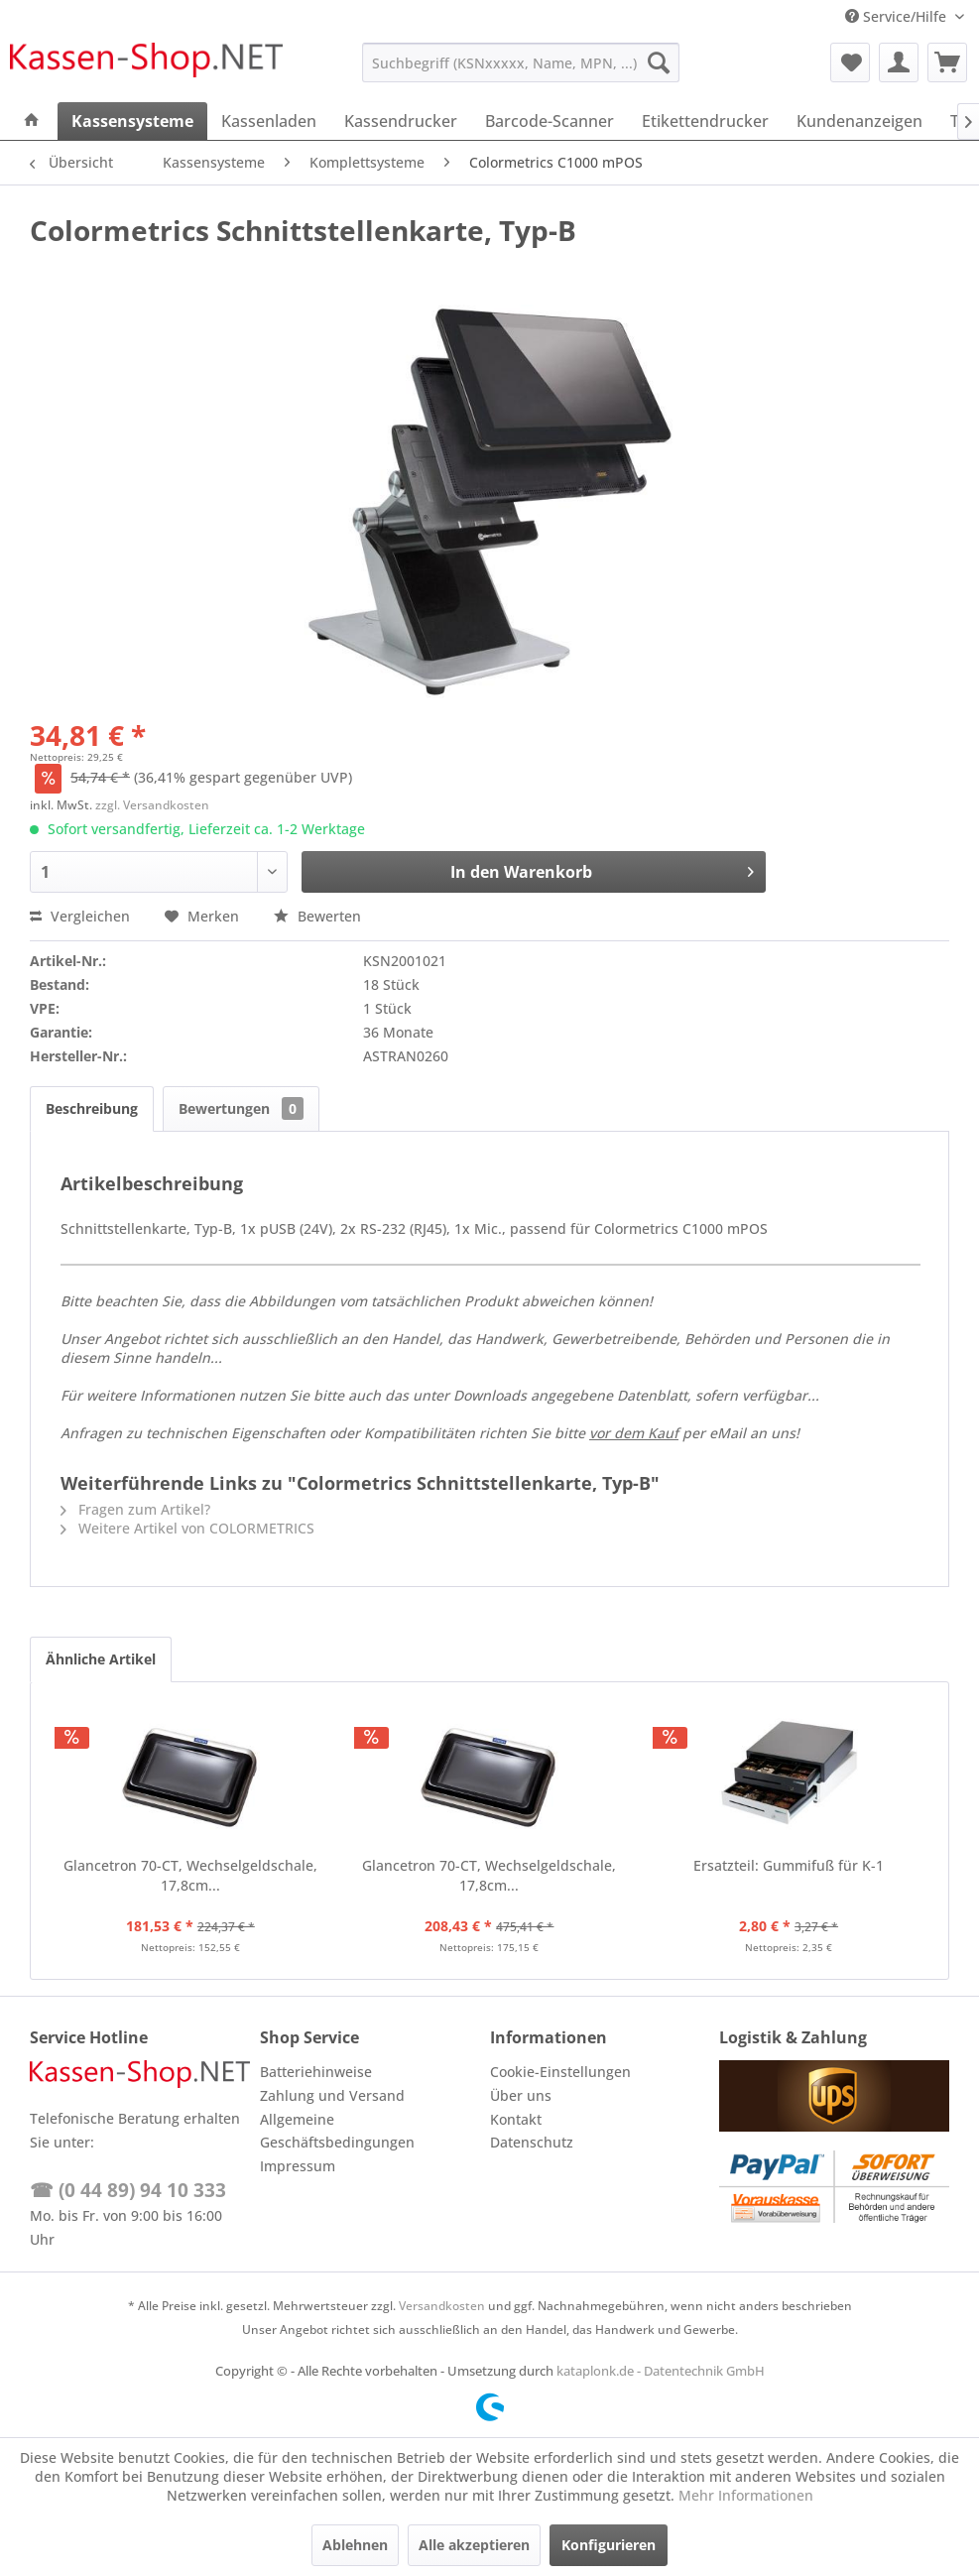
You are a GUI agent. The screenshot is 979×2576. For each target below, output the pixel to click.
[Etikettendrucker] (705, 121)
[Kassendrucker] (400, 121)
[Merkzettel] (850, 62)
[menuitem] (521, 62)
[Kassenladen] (268, 121)
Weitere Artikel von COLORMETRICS (187, 1528)
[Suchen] (658, 62)
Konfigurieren (608, 2544)
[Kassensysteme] (132, 121)
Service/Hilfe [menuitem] (897, 16)
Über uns (520, 2095)
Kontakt (516, 2119)
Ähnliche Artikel (101, 1659)
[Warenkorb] (947, 62)
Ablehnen (355, 2544)
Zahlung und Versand (332, 2095)
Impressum (297, 2165)
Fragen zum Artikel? (135, 1509)
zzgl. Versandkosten (152, 805)
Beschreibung (92, 1108)
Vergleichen (80, 916)
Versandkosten (442, 2305)
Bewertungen (241, 1108)
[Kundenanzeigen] (859, 121)
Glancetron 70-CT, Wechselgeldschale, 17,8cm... (190, 1875)
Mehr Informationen (745, 2495)
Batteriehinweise (316, 2071)
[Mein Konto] (898, 62)
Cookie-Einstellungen (560, 2071)
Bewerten (317, 916)
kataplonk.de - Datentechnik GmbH (660, 2371)
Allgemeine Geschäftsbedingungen (337, 2131)
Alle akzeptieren (474, 2544)
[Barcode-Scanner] (549, 121)
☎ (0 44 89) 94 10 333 (128, 2190)
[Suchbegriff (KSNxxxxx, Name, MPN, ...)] (521, 62)
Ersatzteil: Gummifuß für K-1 (788, 1865)
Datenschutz (531, 2142)
